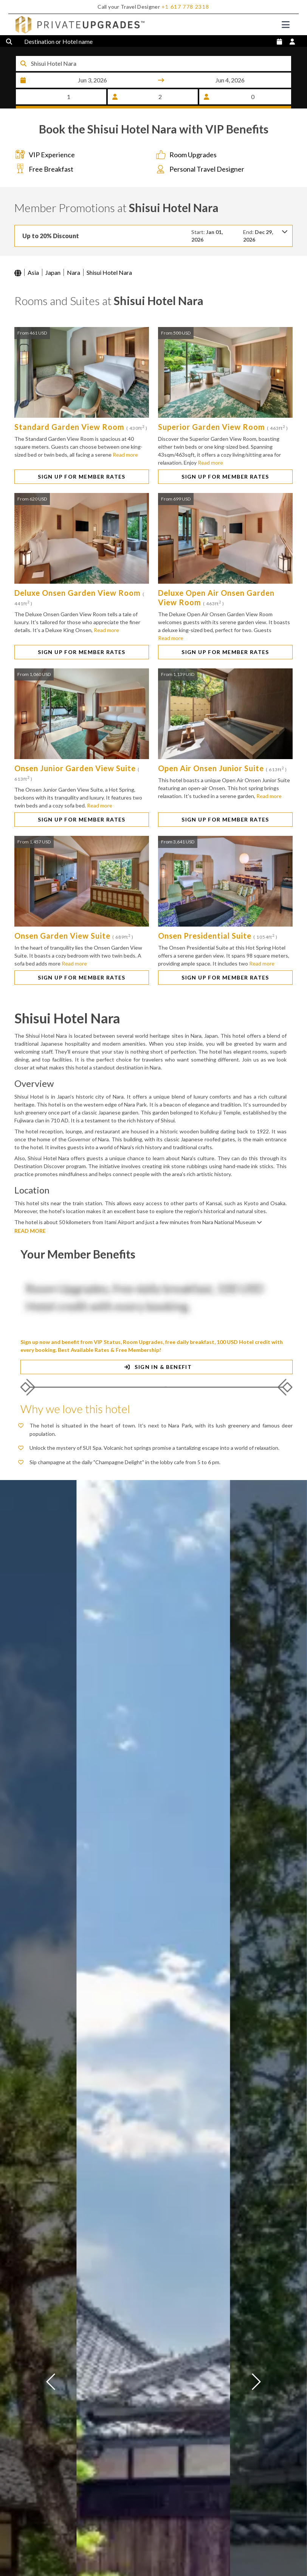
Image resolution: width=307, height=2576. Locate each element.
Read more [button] (125, 467)
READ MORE (30, 1243)
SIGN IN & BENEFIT (156, 1379)
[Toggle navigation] (286, 24)
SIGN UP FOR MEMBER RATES (82, 489)
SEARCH (153, 107)
